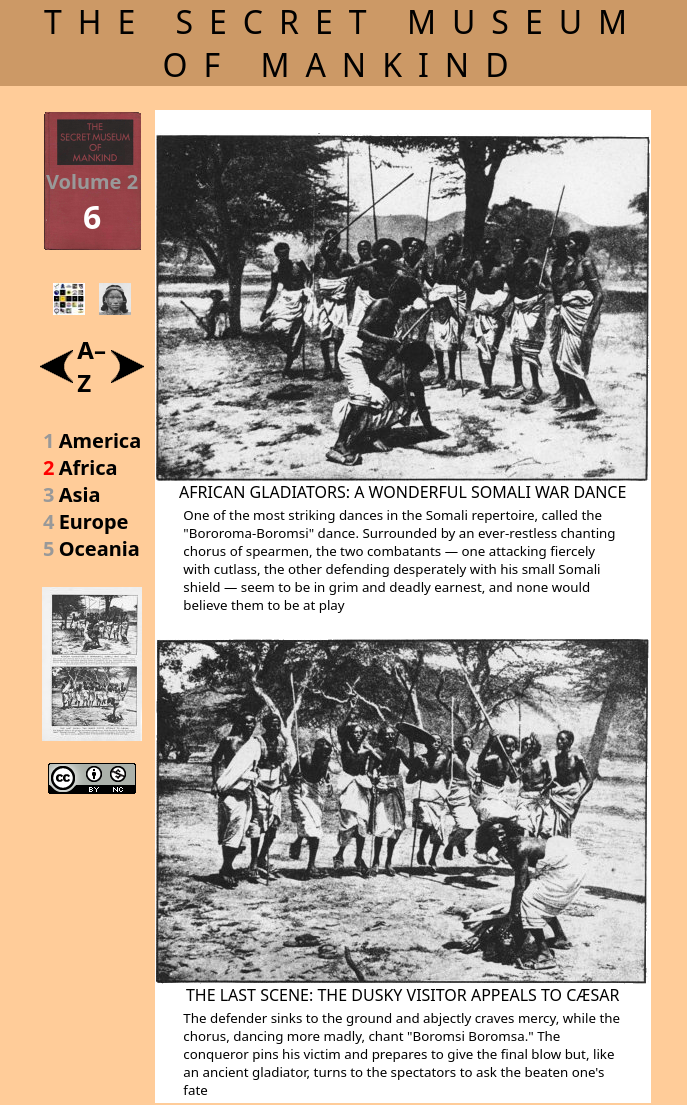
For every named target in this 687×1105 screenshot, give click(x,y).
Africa (88, 467)
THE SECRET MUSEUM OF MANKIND (343, 43)
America (100, 440)
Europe (94, 521)
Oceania (99, 548)
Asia (80, 494)
